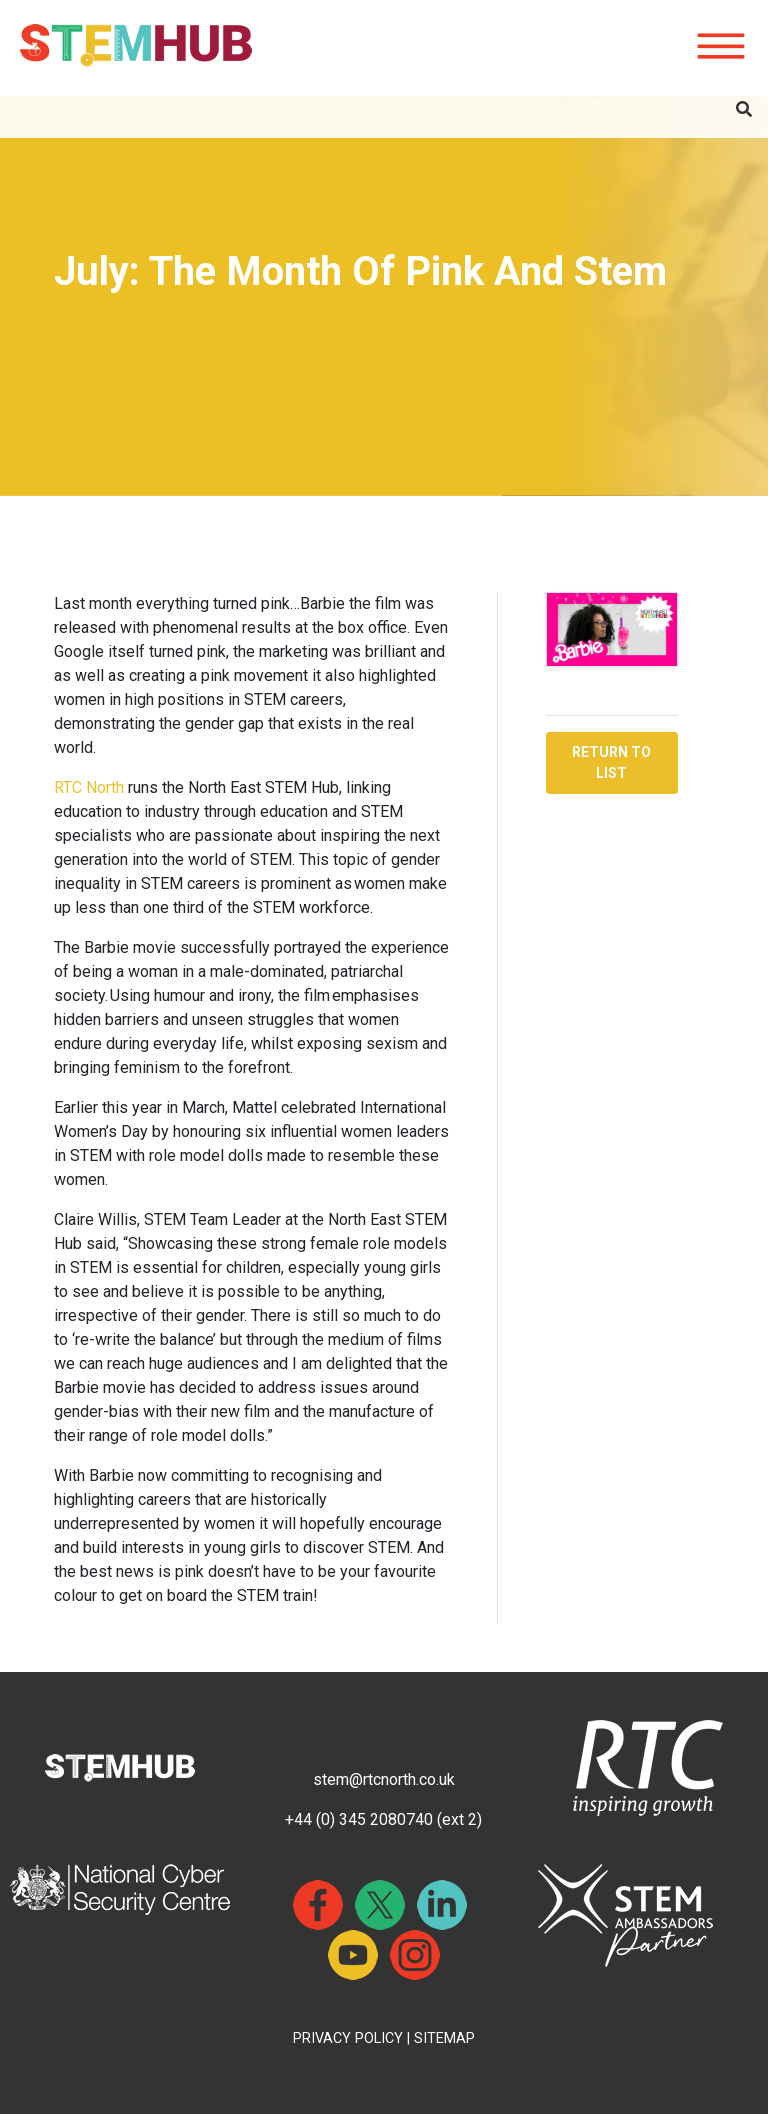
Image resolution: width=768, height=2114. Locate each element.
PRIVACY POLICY (348, 2038)
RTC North (91, 787)
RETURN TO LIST (611, 762)
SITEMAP (444, 2038)
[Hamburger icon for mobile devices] (721, 47)
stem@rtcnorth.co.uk (384, 1779)
